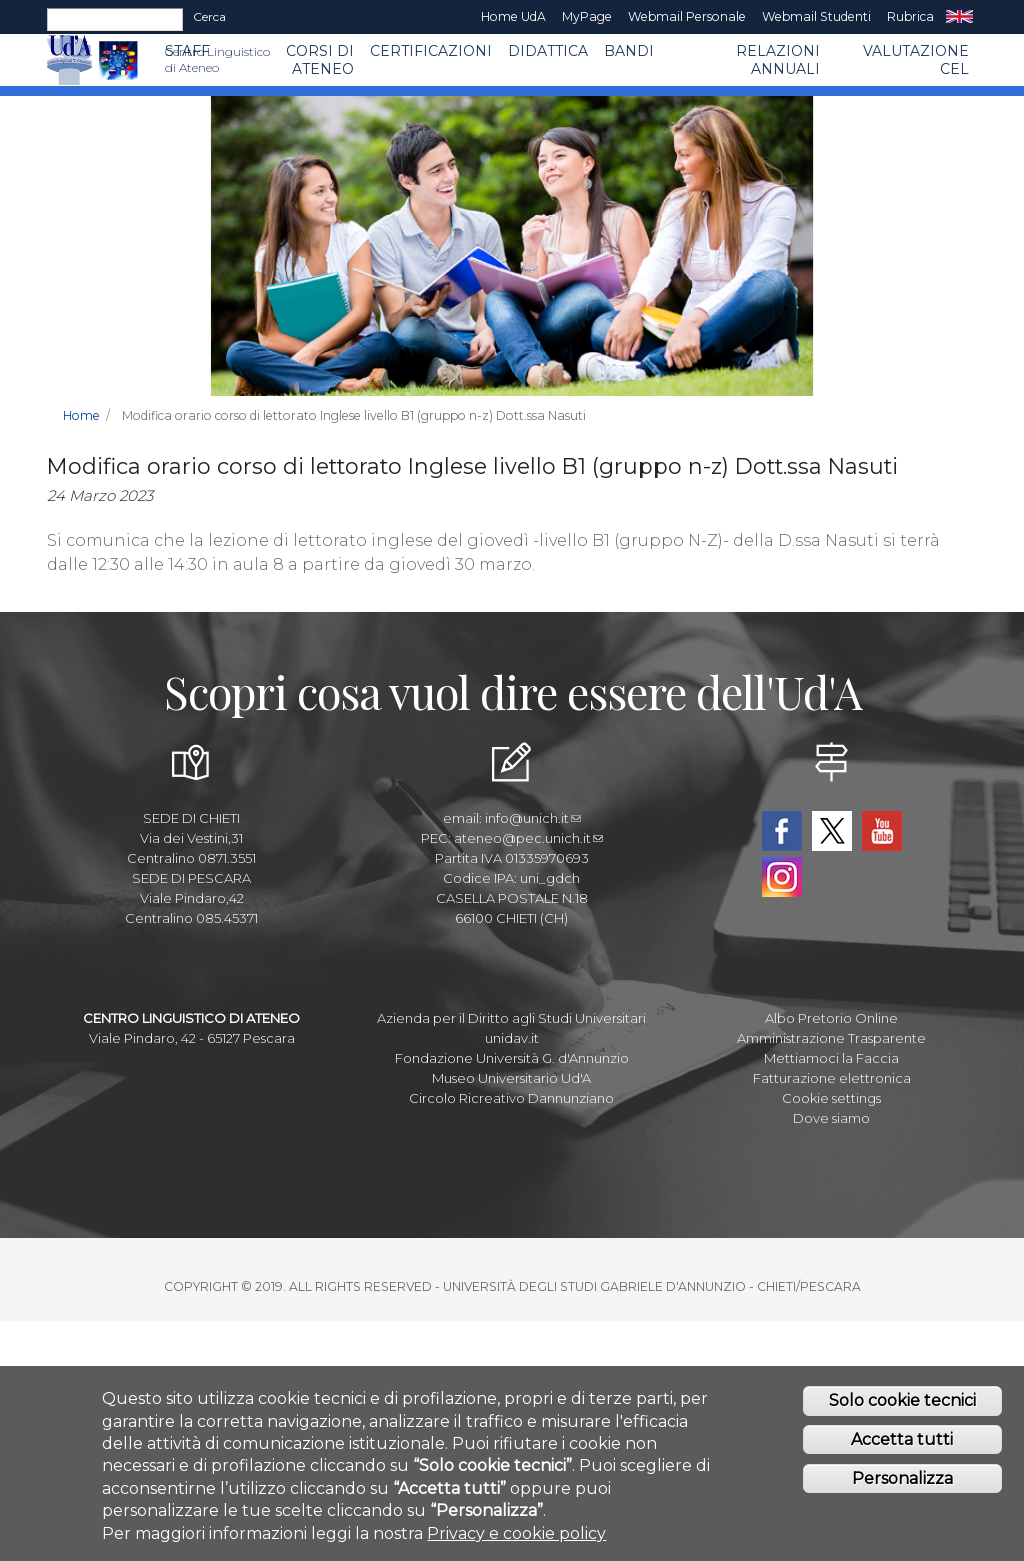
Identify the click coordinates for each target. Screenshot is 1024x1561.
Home (81, 415)
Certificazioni (431, 51)
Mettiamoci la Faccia (831, 1058)
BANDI (629, 51)
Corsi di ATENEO (320, 60)
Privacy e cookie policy (516, 1533)
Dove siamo (831, 1118)
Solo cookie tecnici (902, 1401)
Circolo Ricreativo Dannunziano (511, 1098)
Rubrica (910, 16)
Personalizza (902, 1478)
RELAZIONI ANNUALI (778, 60)
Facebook (782, 831)
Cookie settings (831, 1098)
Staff (187, 51)
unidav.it (512, 1038)
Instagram (782, 877)
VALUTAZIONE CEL (916, 60)
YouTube (882, 831)
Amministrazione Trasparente (831, 1038)
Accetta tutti (902, 1440)
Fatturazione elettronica (832, 1078)
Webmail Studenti (816, 16)
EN (959, 17)
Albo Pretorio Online (831, 1018)
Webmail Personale (687, 16)
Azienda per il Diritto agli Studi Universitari (511, 1018)
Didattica (548, 51)
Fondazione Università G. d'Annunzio (512, 1058)
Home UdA (513, 16)
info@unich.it (533, 818)
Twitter (832, 831)
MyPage (587, 16)
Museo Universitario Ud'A (511, 1078)
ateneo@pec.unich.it (528, 838)
